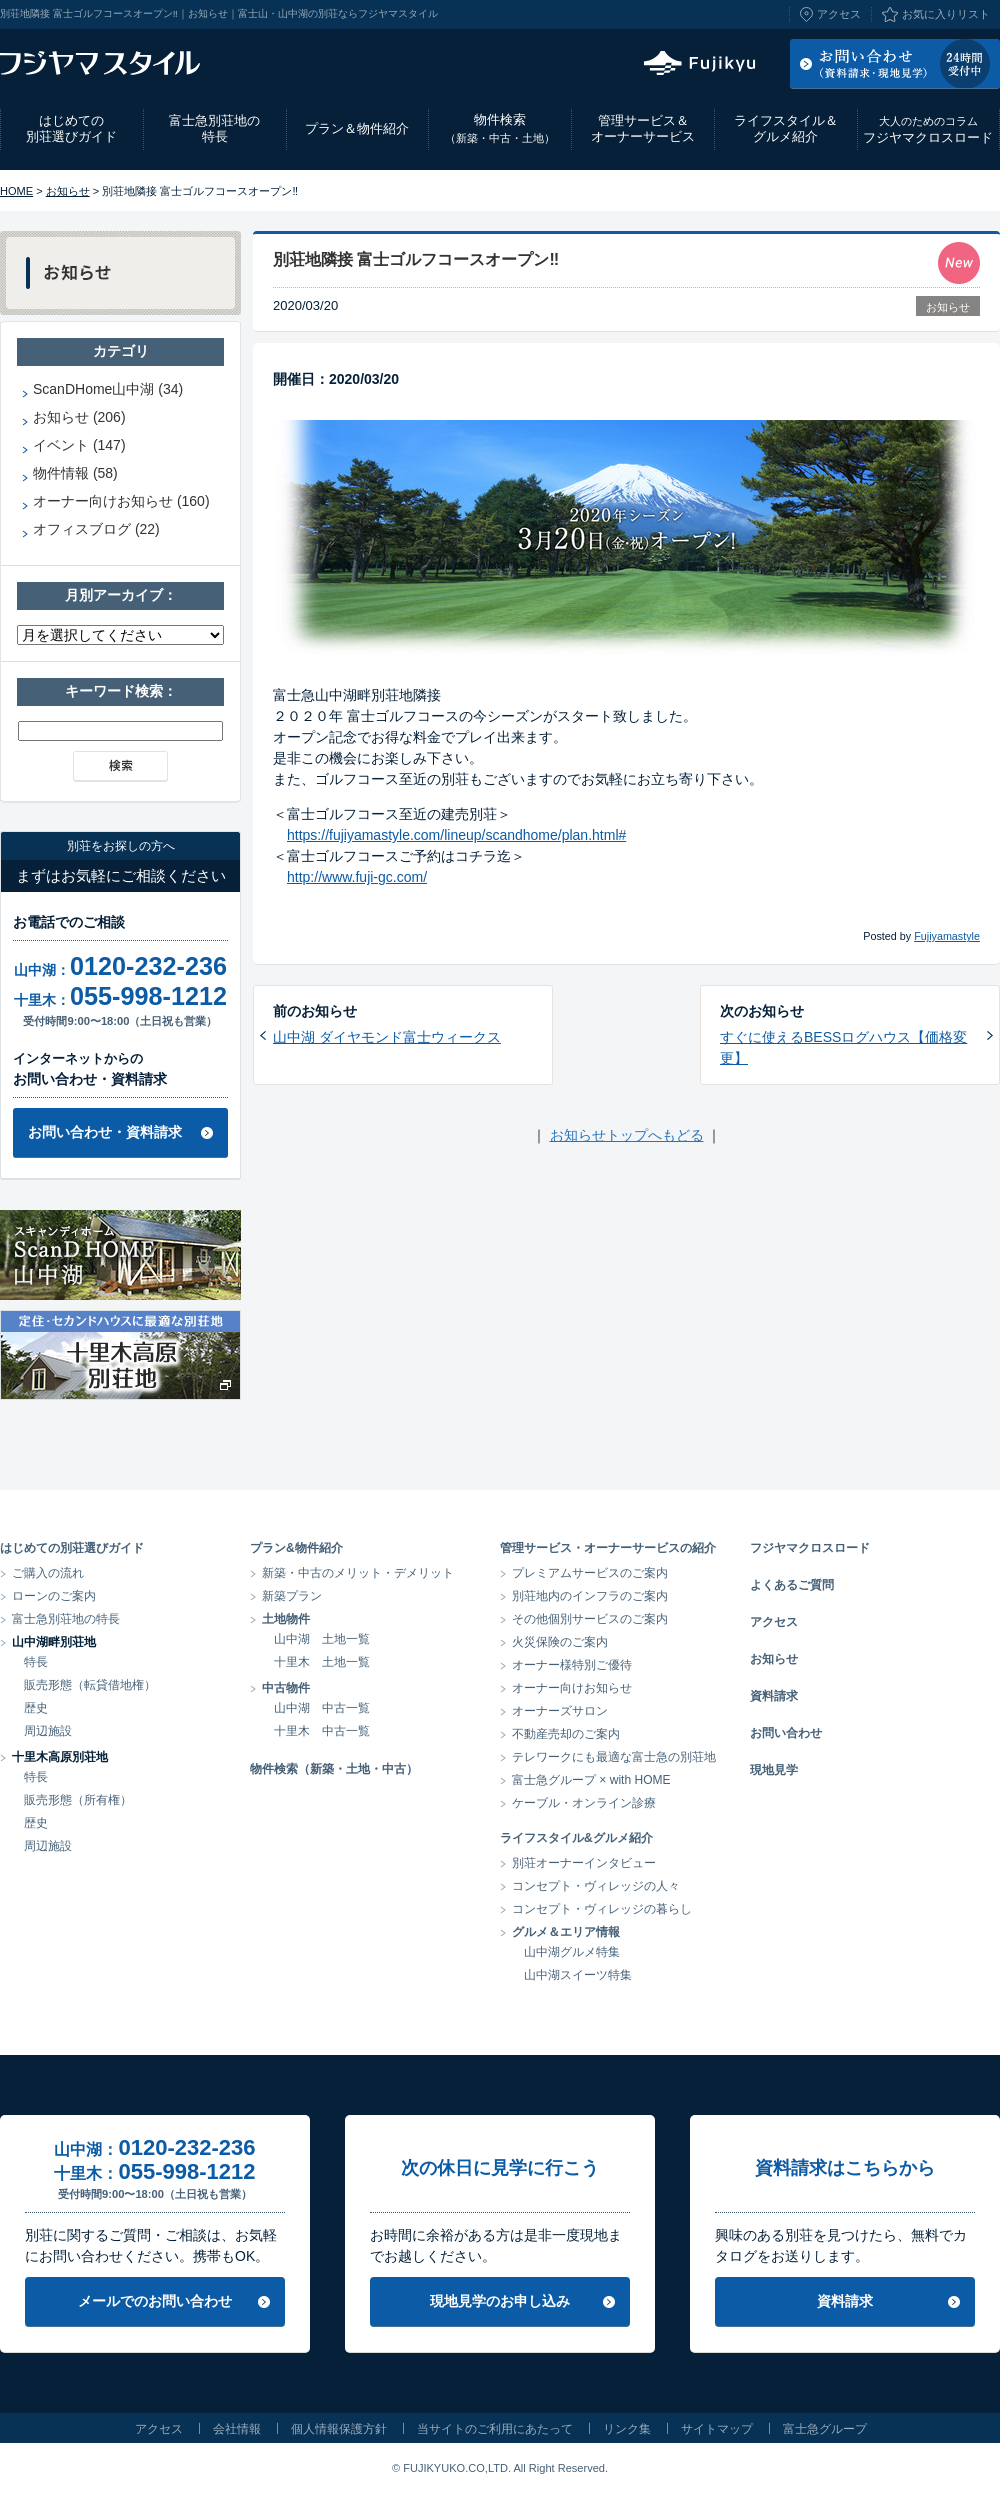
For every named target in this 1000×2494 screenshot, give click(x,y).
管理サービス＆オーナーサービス (643, 129)
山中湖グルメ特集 (572, 1952)
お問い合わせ (786, 1733)
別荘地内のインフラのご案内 (590, 1596)
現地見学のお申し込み (500, 2301)
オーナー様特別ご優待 (572, 1665)
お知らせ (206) (79, 417)
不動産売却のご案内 (566, 1734)
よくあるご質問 (792, 1585)
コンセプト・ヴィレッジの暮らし (602, 1909)
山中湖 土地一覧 (322, 1639)
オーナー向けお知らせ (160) (121, 501)
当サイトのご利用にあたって (495, 2429)
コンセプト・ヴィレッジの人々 (596, 1886)
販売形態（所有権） (78, 1800)
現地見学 (774, 1770)
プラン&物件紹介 (296, 1548)
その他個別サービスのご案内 (590, 1619)
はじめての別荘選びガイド (71, 129)
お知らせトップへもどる (627, 1135)
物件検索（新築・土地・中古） (334, 1769)
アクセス (839, 14)
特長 (36, 1662)
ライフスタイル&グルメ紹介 (576, 1838)
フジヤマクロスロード (928, 129)
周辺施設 (48, 1731)
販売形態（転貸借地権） (90, 1685)
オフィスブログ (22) (96, 529)
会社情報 (237, 2429)
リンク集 (627, 2429)
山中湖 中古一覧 (322, 1708)
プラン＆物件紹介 (357, 128)
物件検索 (500, 128)
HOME (16, 191)
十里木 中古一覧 (322, 1731)
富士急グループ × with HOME (591, 1780)
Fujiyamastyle (947, 936)
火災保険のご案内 (560, 1642)
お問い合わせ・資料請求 (105, 1132)
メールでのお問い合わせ (155, 2301)
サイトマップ (717, 2429)
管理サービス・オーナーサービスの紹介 (608, 1548)
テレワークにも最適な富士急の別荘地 (614, 1757)
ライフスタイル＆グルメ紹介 (786, 129)
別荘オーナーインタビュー (584, 1863)
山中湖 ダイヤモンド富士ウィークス (387, 1037)
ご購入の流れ (48, 1573)
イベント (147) (79, 445)
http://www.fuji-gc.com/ (357, 877)
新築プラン (292, 1596)
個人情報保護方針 (339, 2429)
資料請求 (774, 1696)
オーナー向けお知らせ (572, 1688)
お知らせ (68, 191)
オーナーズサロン (560, 1711)
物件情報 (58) (75, 473)
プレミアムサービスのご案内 (590, 1573)
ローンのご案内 (54, 1596)
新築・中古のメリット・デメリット (358, 1573)
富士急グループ (825, 2429)
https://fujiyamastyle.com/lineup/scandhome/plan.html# (456, 835)
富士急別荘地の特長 (214, 129)
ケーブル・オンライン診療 (584, 1803)
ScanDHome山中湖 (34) (108, 389)
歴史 (36, 1708)
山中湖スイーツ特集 (578, 1975)
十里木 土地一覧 (322, 1662)
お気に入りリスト (946, 14)
